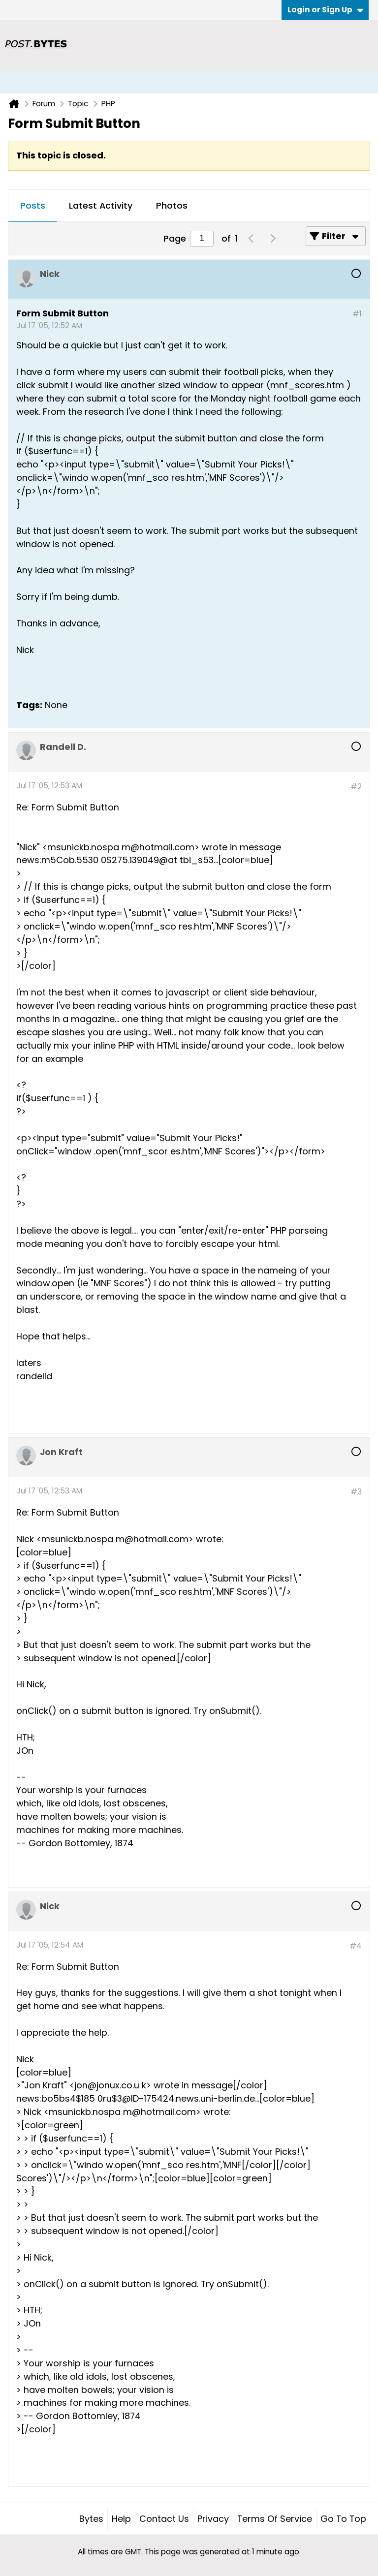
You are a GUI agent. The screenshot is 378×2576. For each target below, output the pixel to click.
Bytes (91, 2519)
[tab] (32, 206)
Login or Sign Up (325, 9)
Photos (172, 205)
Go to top (343, 2519)
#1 (357, 314)
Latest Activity (100, 205)
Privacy (213, 2519)
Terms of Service (274, 2519)
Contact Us (164, 2519)
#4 (355, 1946)
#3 (356, 1492)
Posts (32, 205)
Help (121, 2519)
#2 (356, 786)
